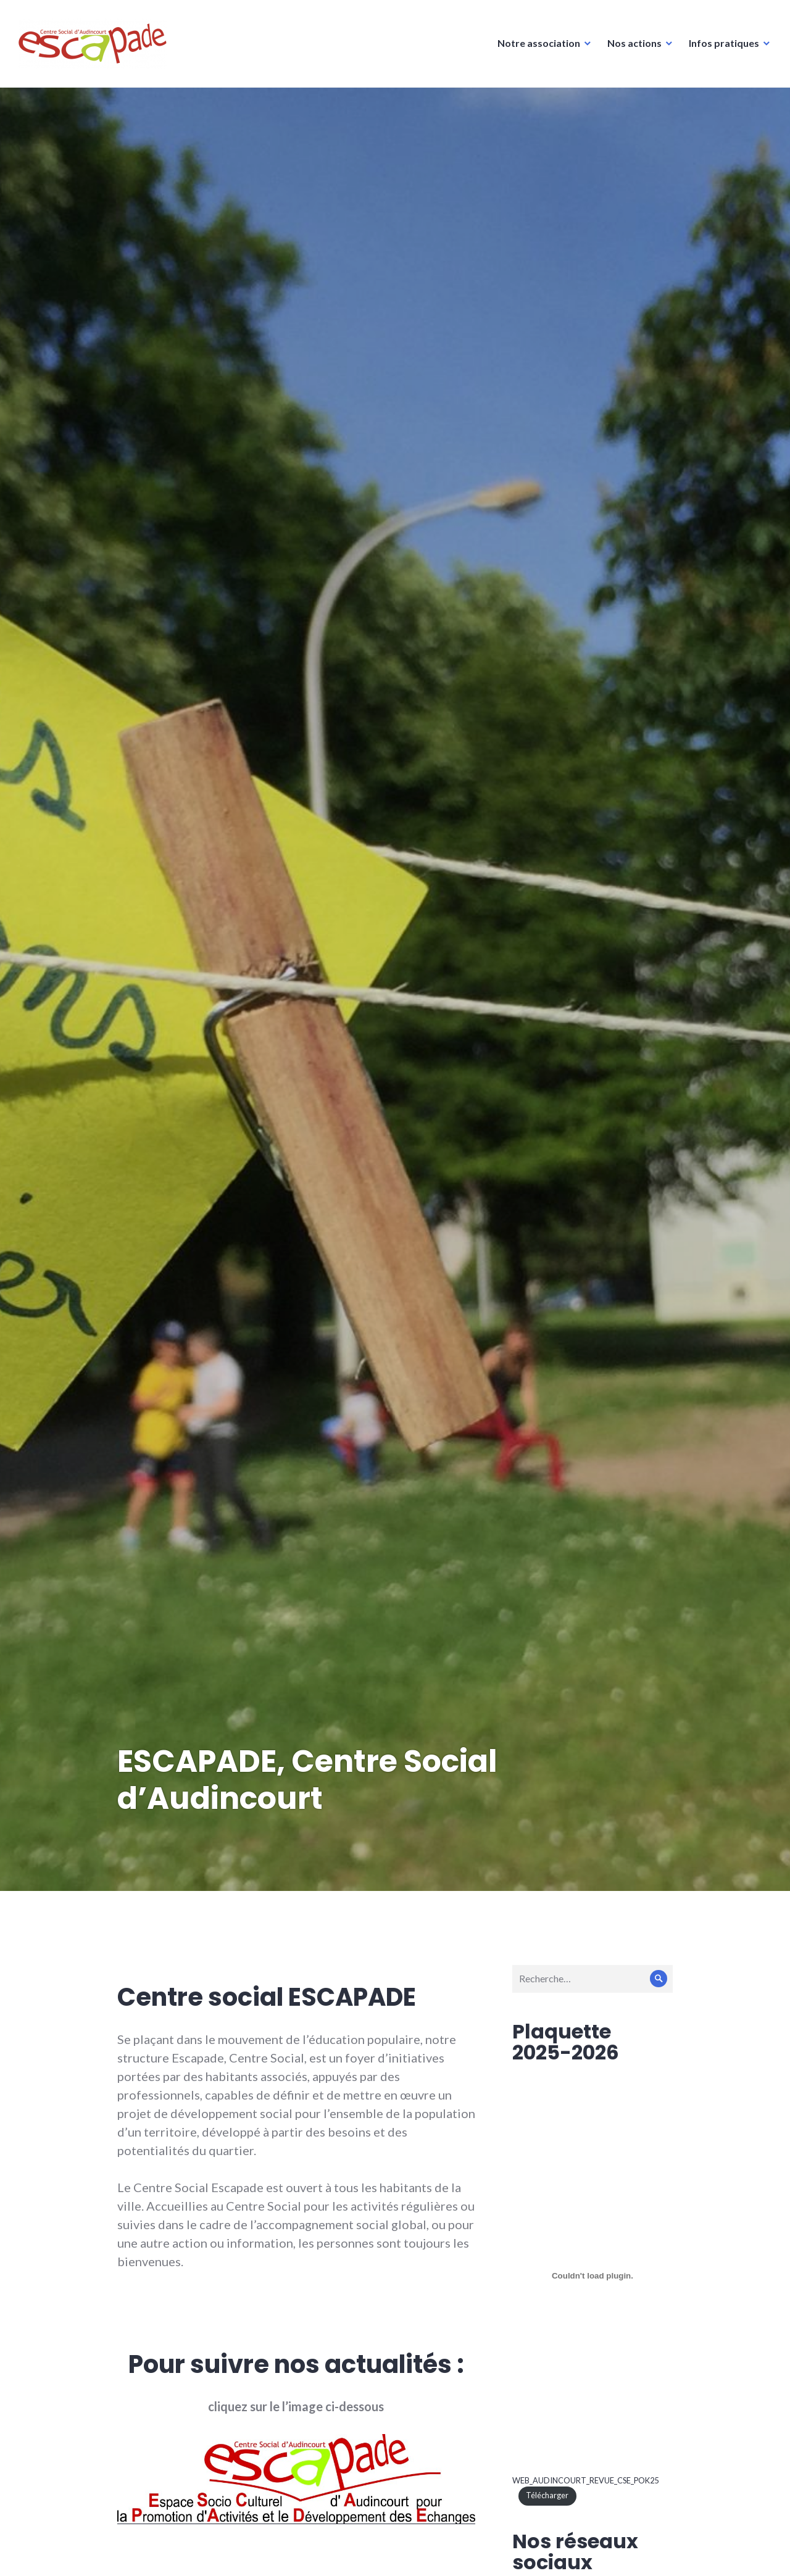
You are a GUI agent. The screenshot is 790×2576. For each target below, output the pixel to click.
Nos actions (634, 43)
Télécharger (547, 2495)
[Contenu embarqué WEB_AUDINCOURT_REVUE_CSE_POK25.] (592, 2276)
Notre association (538, 43)
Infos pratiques (724, 43)
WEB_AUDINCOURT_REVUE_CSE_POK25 (585, 2480)
